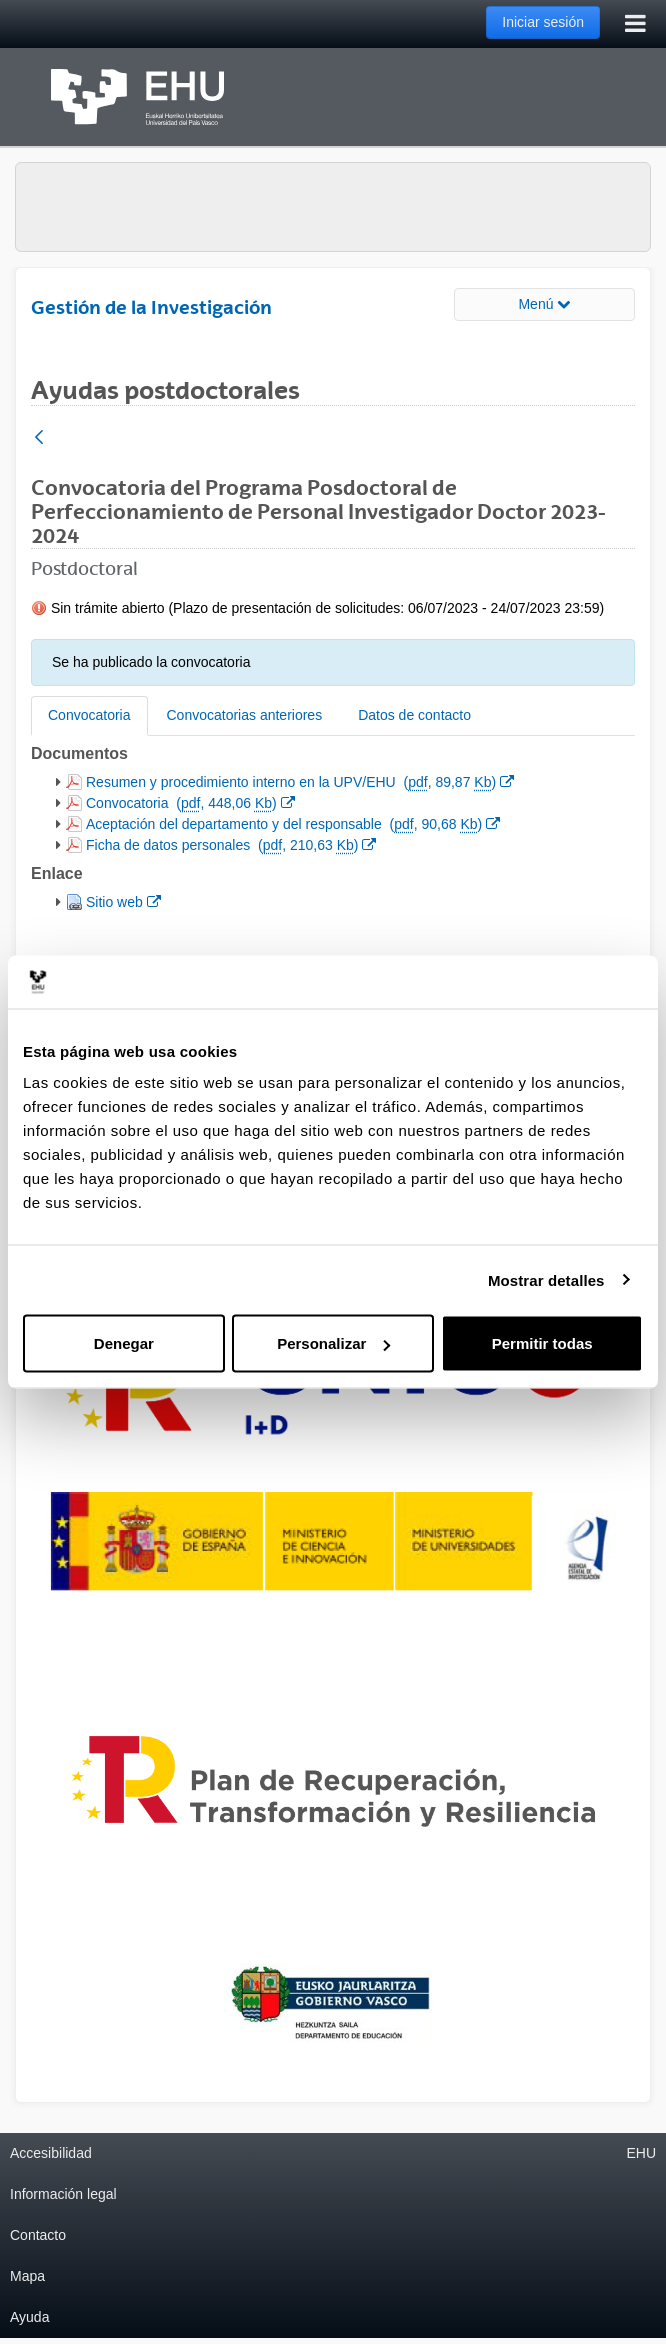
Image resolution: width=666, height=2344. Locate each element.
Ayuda (29, 2317)
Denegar (124, 1343)
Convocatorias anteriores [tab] (245, 715)
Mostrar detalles (546, 1279)
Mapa (27, 2276)
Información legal (63, 2194)
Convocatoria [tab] (89, 715)
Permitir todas (542, 1343)
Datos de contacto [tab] (414, 715)
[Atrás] (39, 438)
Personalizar (333, 1343)
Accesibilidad (51, 2153)
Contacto (38, 2235)
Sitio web (123, 900)
